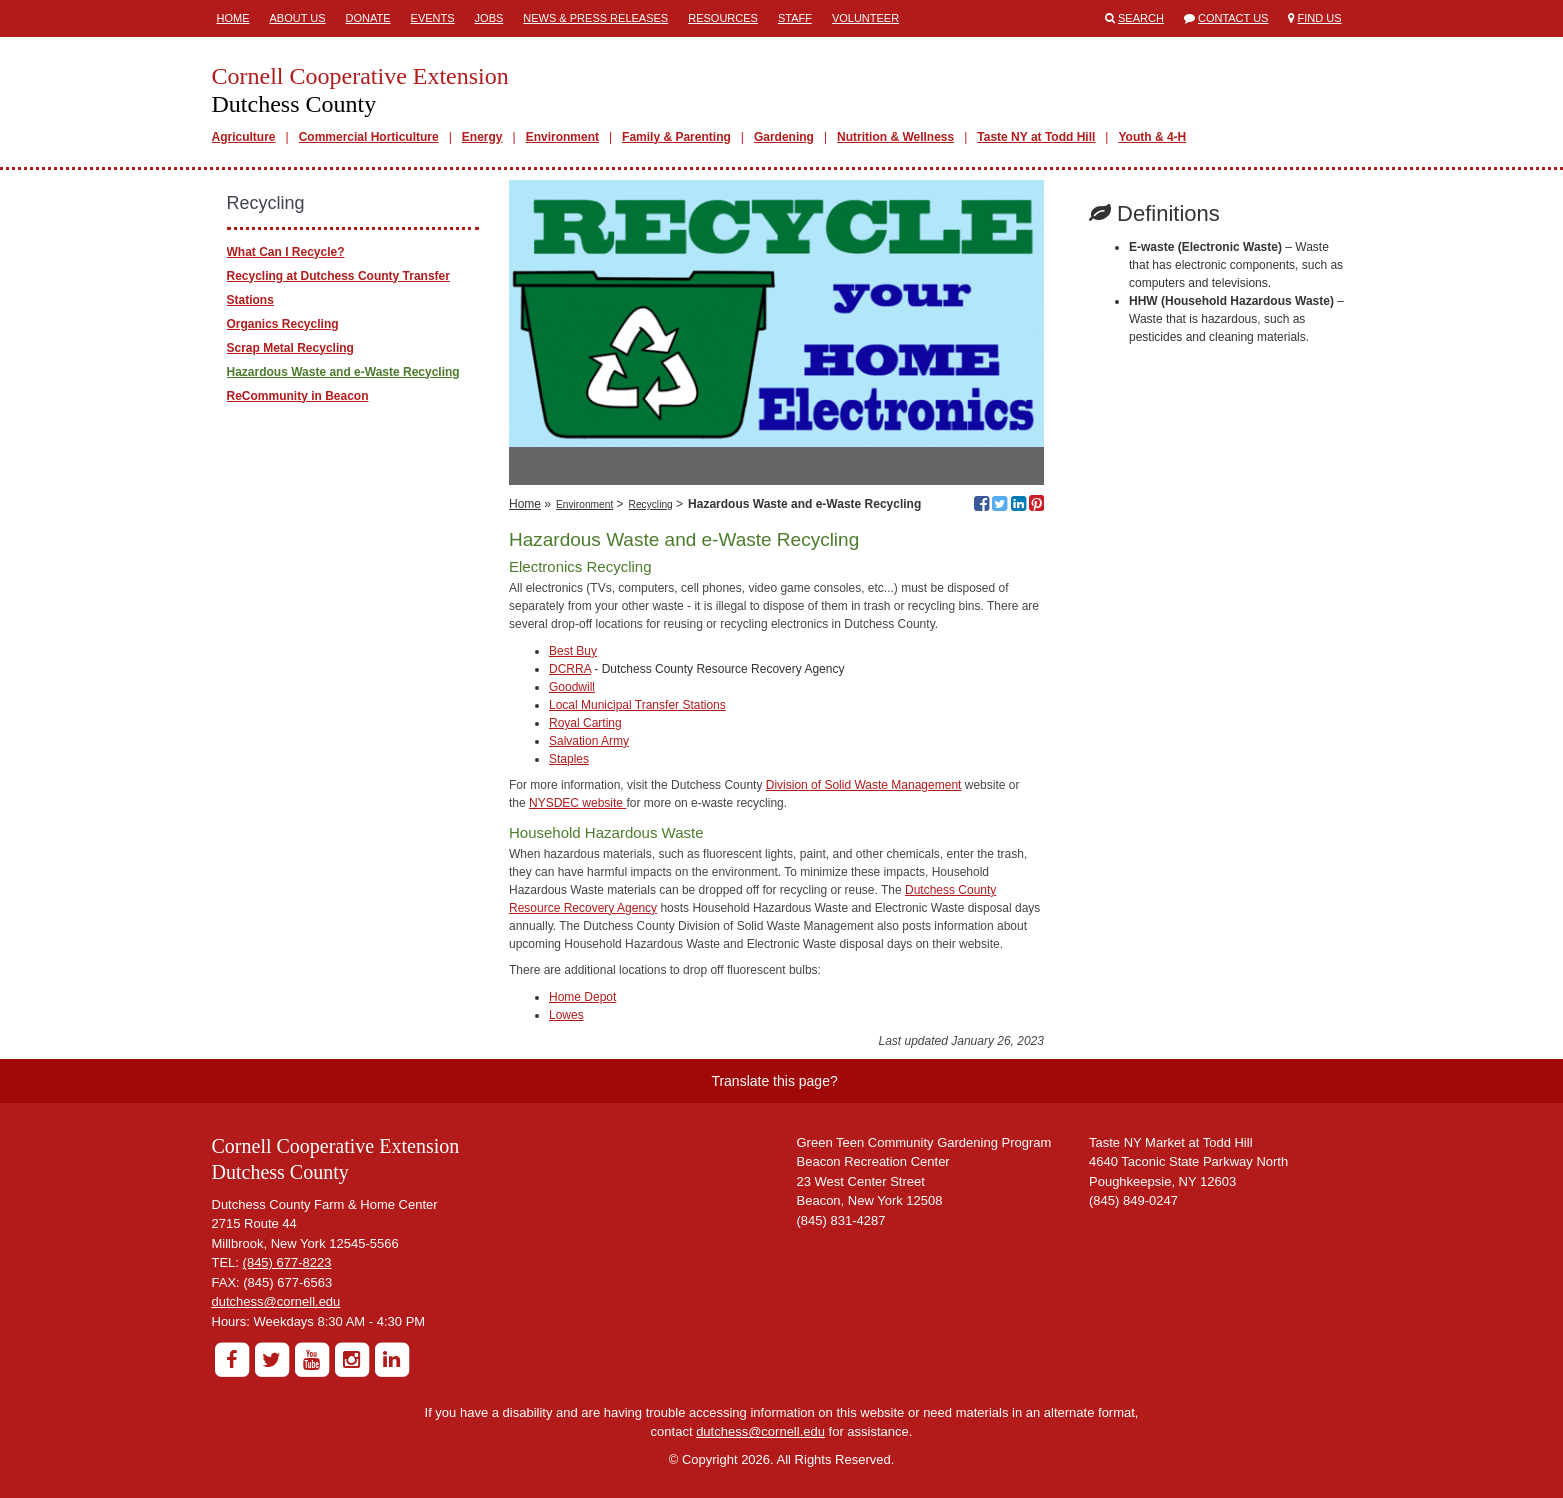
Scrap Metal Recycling (290, 348)
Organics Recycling (283, 324)
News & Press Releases (595, 18)
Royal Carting (585, 723)
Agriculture (244, 137)
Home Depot (582, 997)
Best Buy (573, 651)
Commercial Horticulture (369, 137)
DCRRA (570, 669)
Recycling (651, 504)
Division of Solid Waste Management (864, 785)
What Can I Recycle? (286, 252)
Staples (569, 759)
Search (1141, 18)
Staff (795, 18)
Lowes (566, 1015)
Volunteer (865, 18)
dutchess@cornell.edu (276, 1301)
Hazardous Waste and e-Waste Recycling (343, 372)
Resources (723, 18)
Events (433, 18)
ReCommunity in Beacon (298, 396)
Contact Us (1233, 18)
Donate (368, 18)
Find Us (1320, 18)
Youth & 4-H (1152, 137)
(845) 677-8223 (287, 1262)
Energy (482, 137)
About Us (298, 18)
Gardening (784, 137)
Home (233, 18)
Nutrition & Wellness (895, 137)
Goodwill (572, 687)
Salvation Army (589, 741)
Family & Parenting (676, 137)
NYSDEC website (577, 803)
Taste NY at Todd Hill (1036, 137)
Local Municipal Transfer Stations (637, 705)
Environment (562, 137)
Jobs (489, 18)
